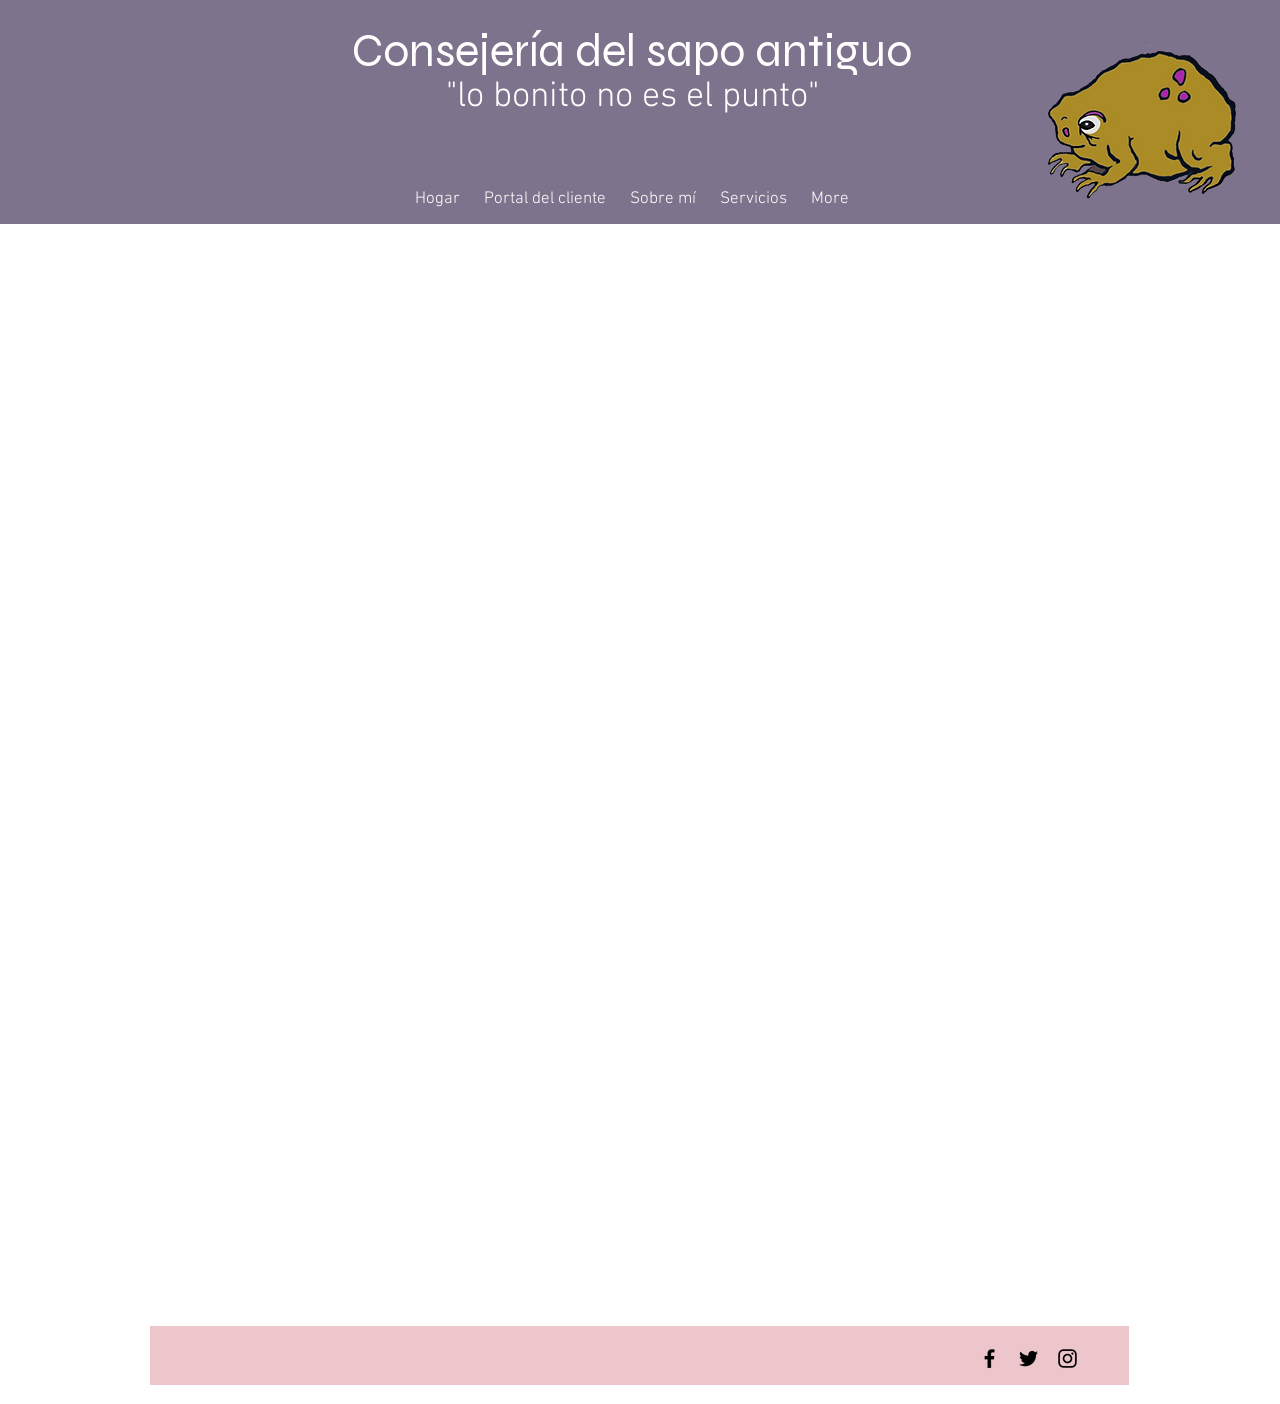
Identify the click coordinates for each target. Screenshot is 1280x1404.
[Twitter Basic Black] (1028, 1358)
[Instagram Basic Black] (1067, 1358)
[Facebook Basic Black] (989, 1358)
